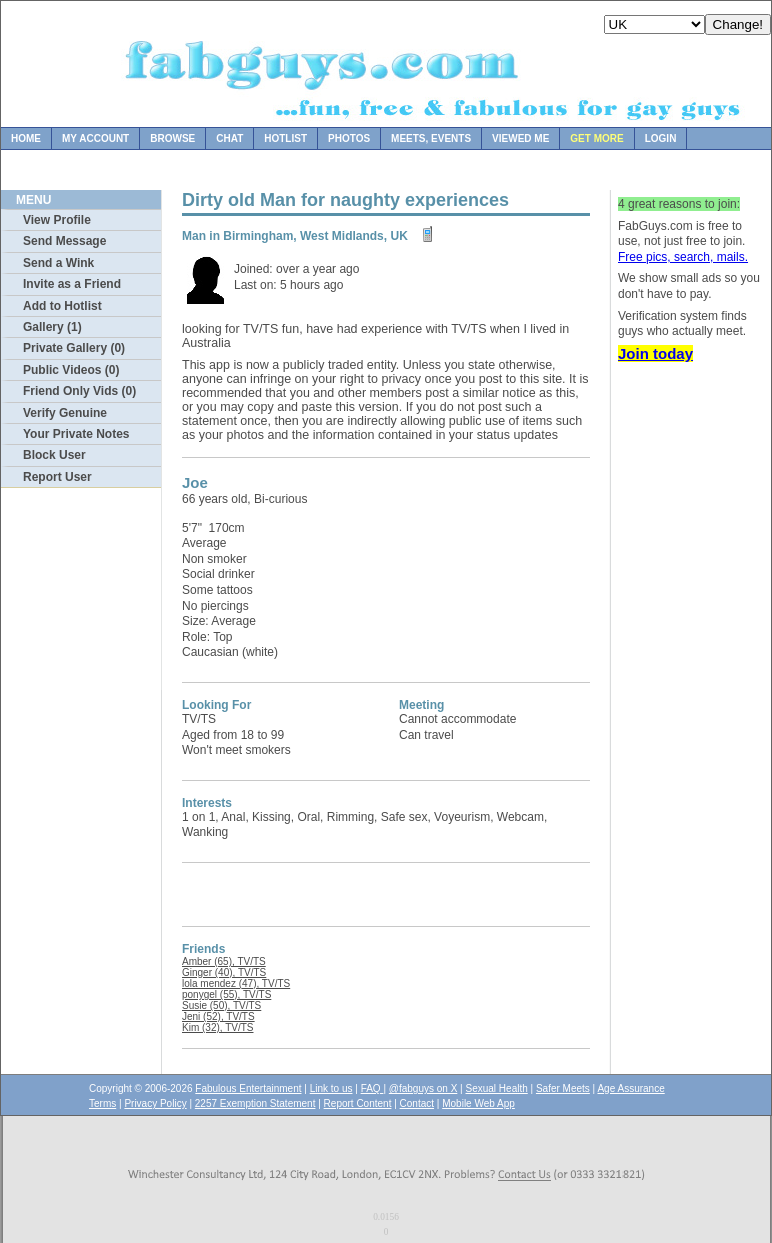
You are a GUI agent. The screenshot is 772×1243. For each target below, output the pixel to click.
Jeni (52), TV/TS (218, 1016)
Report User (57, 477)
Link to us (331, 1088)
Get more (596, 138)
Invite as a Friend (72, 284)
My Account (95, 138)
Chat (229, 138)
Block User (54, 455)
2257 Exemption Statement (255, 1103)
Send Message (64, 241)
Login (661, 138)
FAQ (372, 1088)
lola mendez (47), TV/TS (236, 983)
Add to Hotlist (62, 306)
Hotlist (285, 138)
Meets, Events (431, 138)
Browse (172, 138)
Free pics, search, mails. (683, 257)
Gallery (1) (52, 327)
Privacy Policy (155, 1103)
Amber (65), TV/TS (224, 961)
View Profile (57, 220)
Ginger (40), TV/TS (224, 972)
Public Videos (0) (71, 370)
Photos (349, 138)
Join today (655, 353)
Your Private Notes (76, 434)
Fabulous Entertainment (248, 1088)
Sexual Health (497, 1088)
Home (26, 138)
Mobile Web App (478, 1103)
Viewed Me (520, 138)
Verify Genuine (65, 413)
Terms (102, 1103)
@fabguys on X (423, 1088)
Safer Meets (563, 1088)
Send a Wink (58, 263)
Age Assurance (630, 1088)
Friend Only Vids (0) (79, 391)
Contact (417, 1103)
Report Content (358, 1103)
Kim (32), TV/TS (218, 1027)
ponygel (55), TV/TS (226, 994)
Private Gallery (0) (74, 348)
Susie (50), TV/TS (221, 1005)
